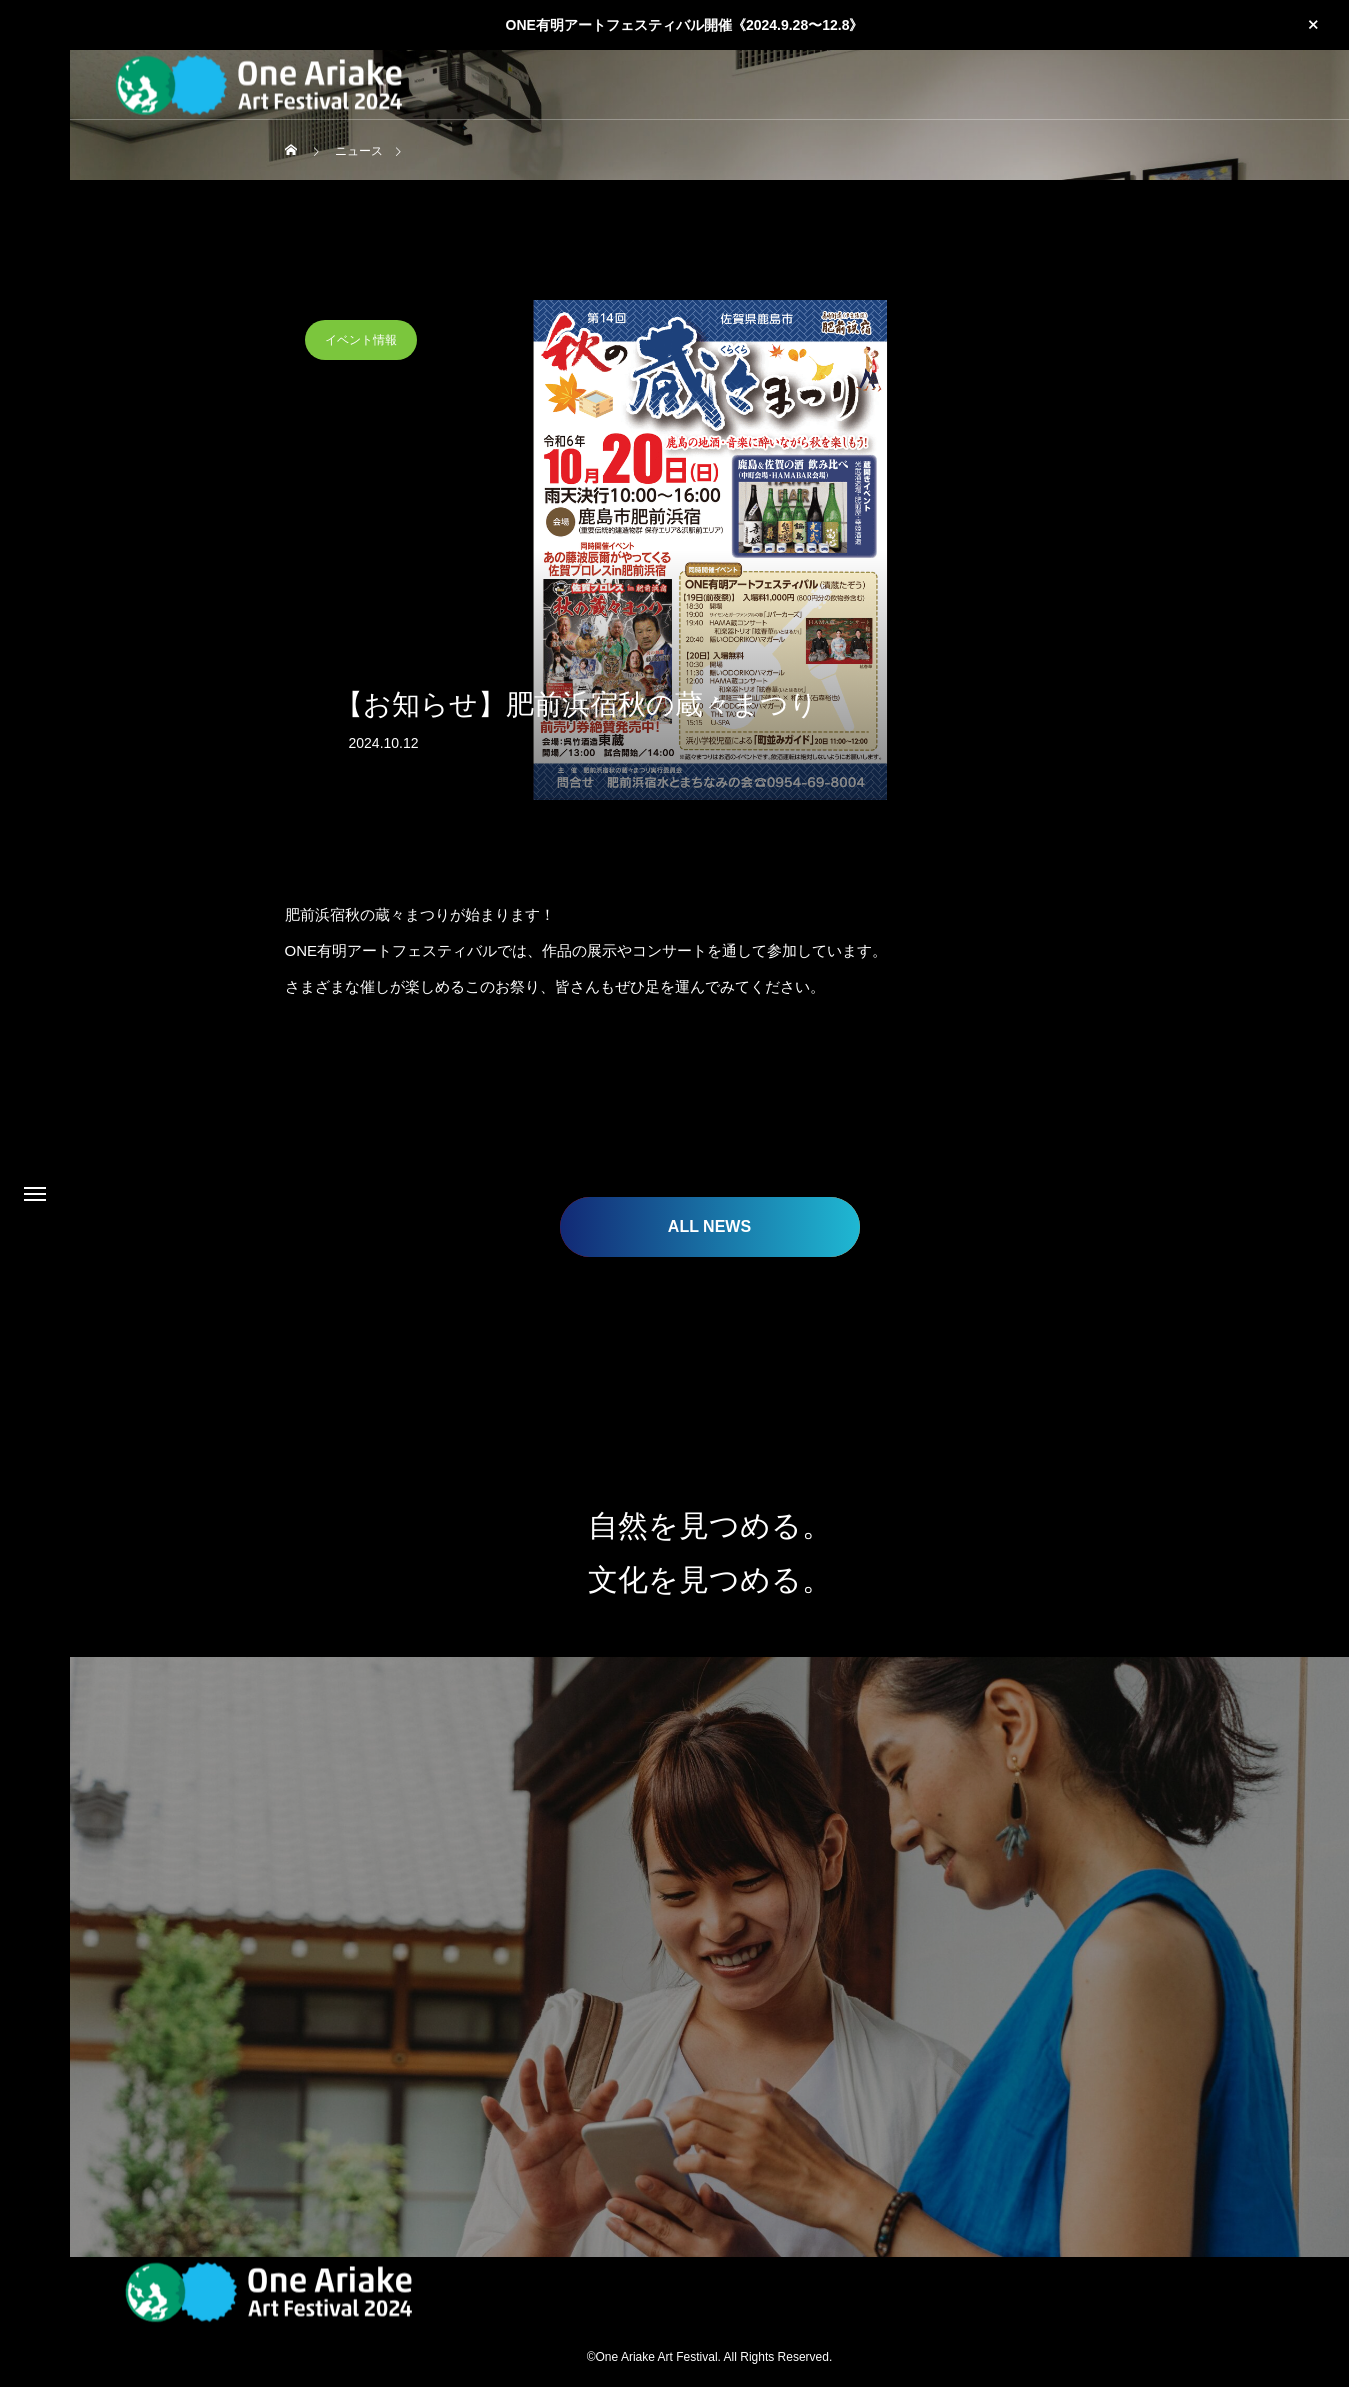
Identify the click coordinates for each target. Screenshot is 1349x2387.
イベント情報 (361, 340)
